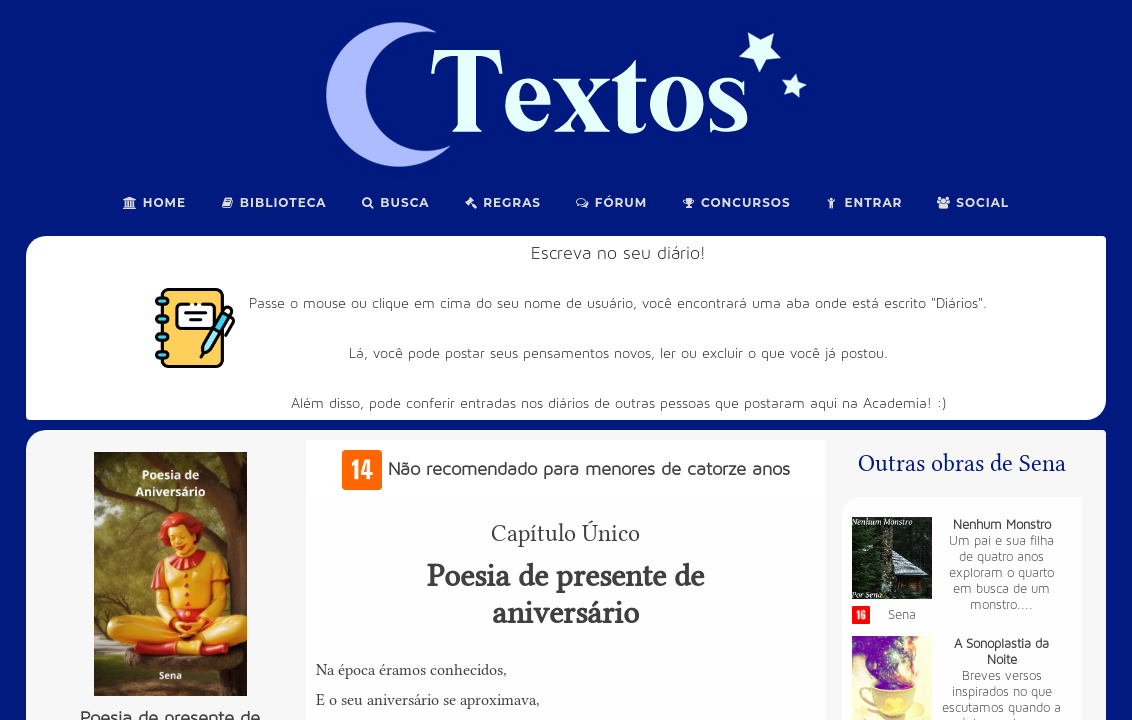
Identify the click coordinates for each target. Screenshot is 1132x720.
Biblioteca (273, 202)
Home (154, 202)
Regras (502, 202)
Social (972, 202)
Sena (902, 615)
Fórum (611, 202)
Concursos (735, 202)
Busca (395, 202)
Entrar (864, 202)
